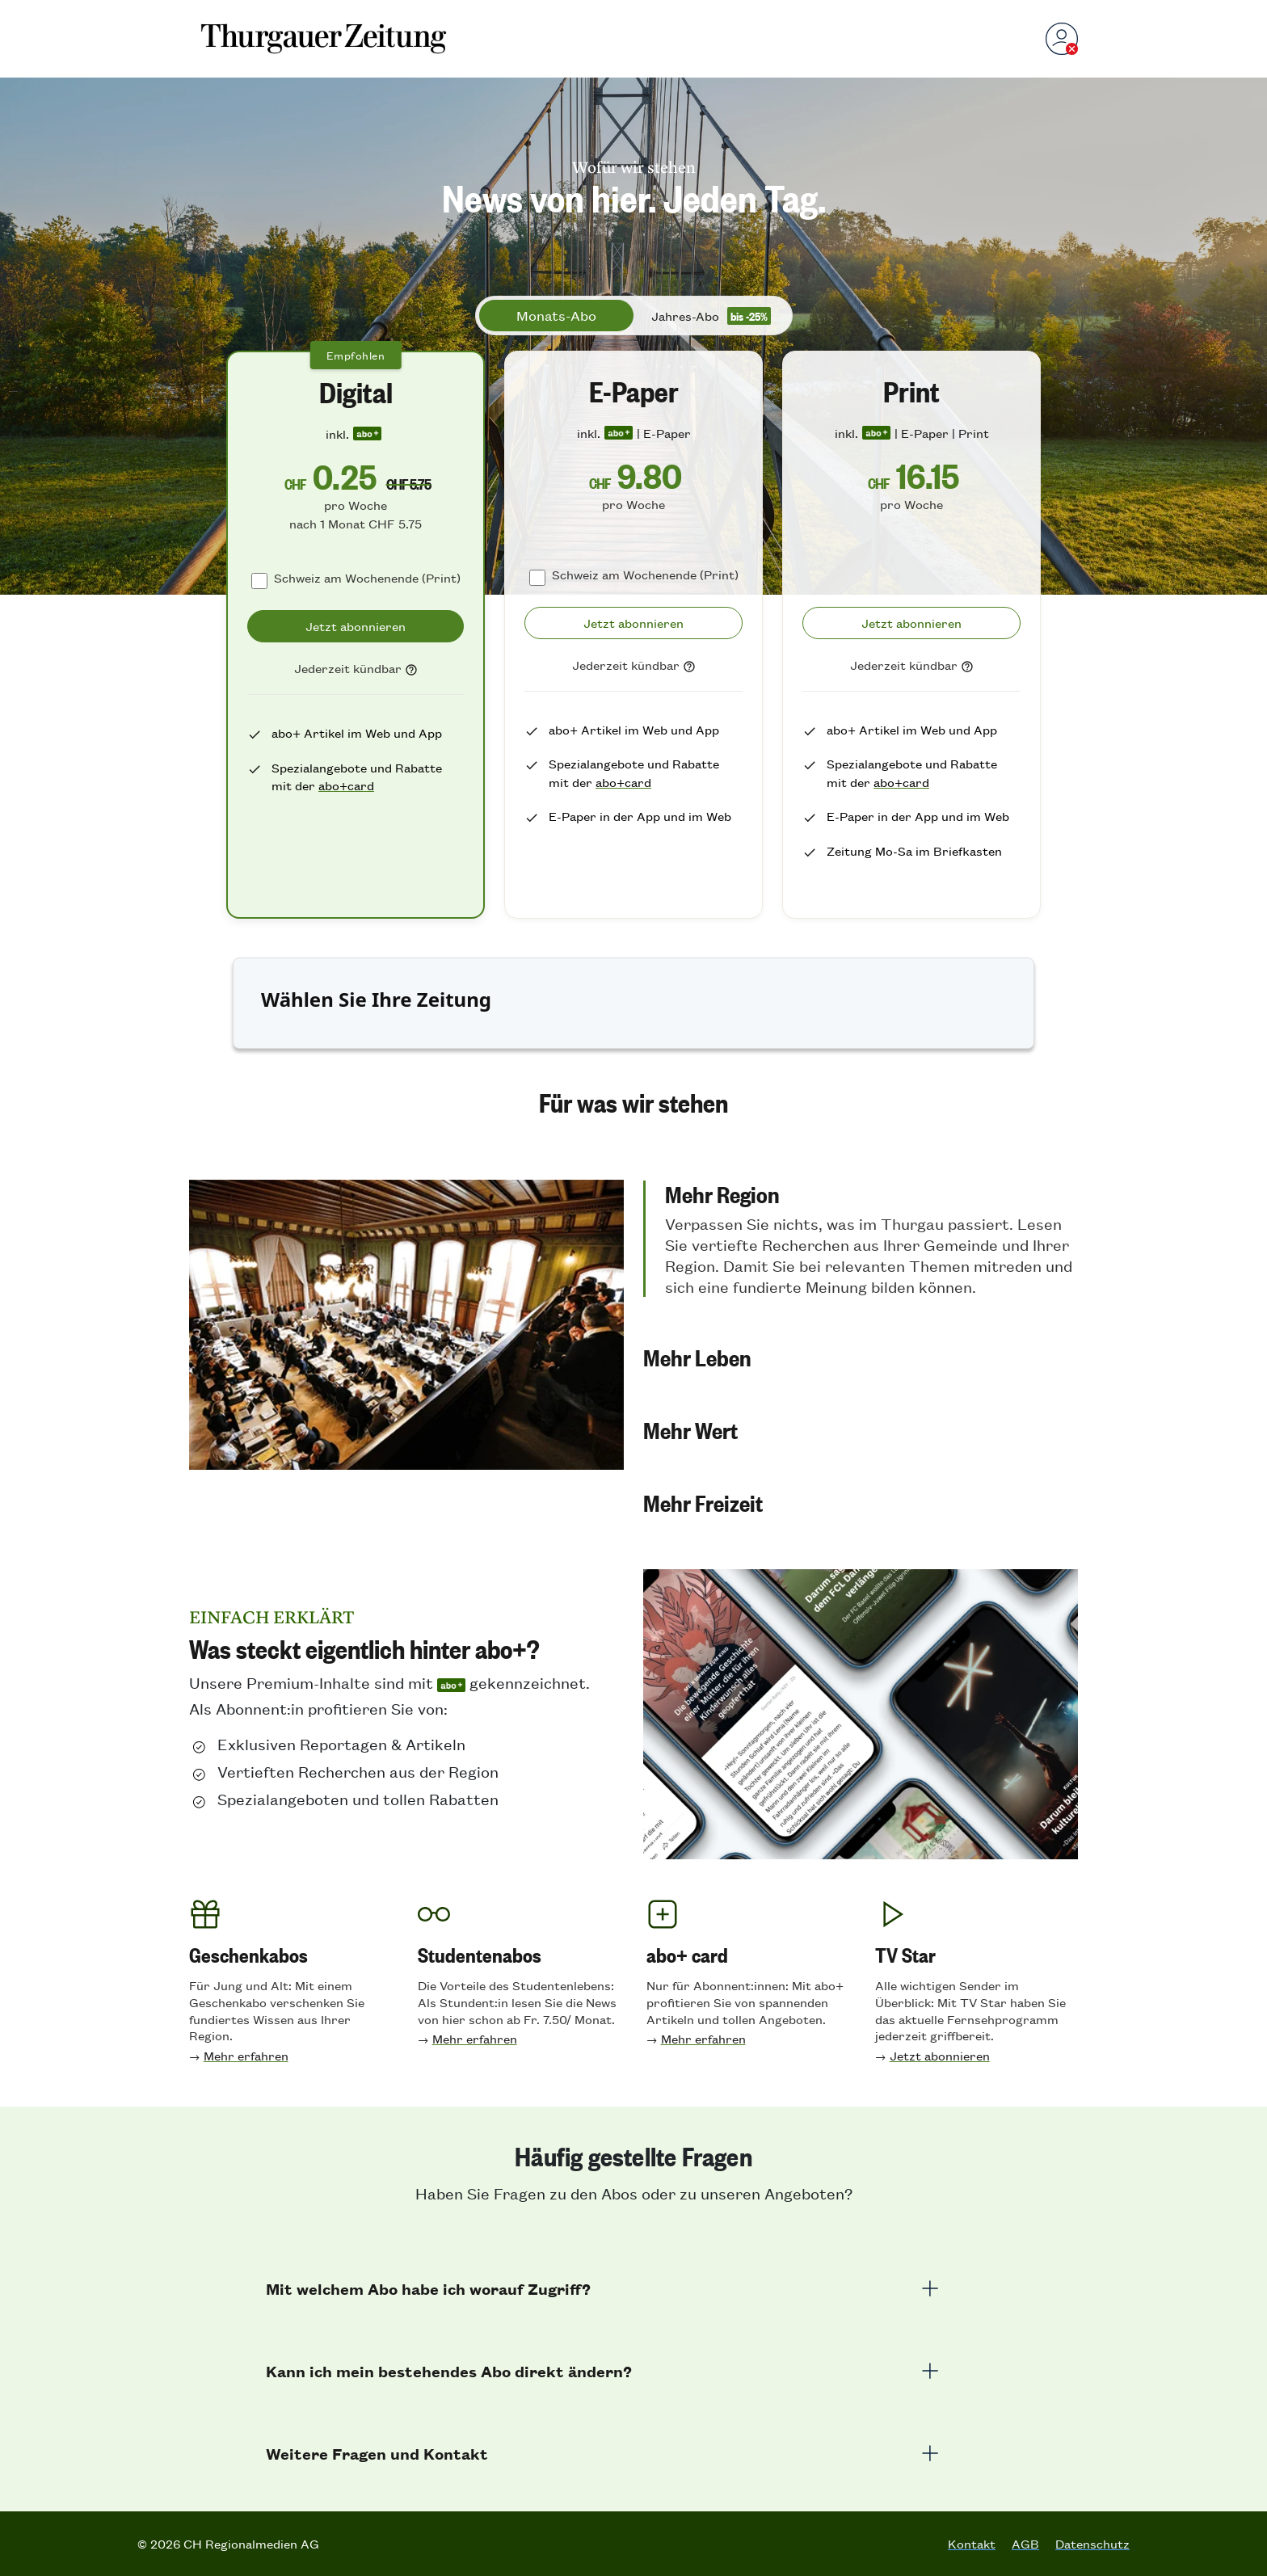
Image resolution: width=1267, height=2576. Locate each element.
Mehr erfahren (246, 2055)
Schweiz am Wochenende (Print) (367, 577)
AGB (1025, 2543)
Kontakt (972, 2543)
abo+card (346, 785)
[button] (860, 1239)
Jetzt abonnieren (940, 2055)
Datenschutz (1092, 2543)
